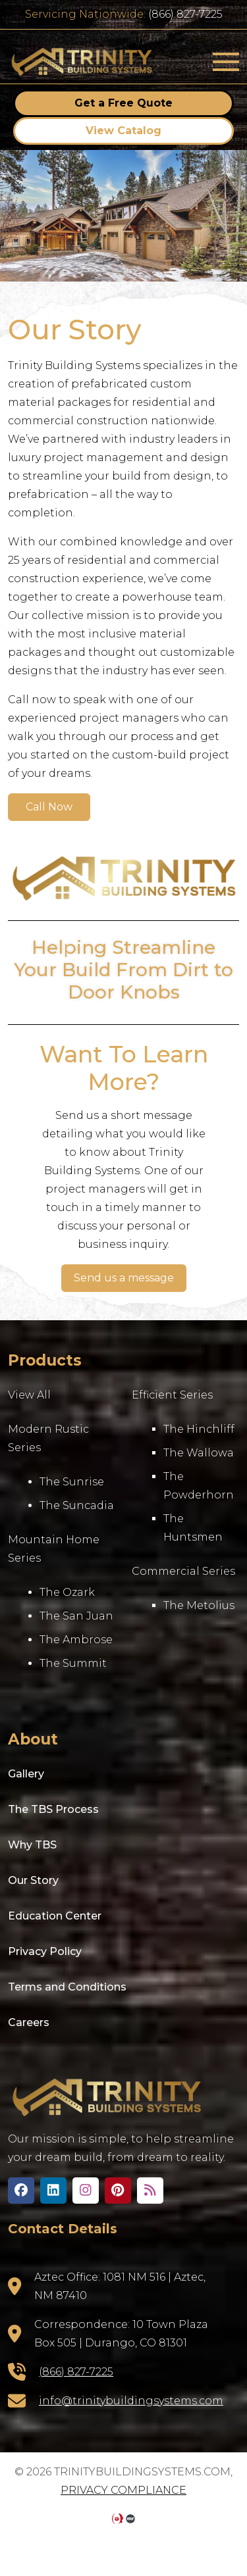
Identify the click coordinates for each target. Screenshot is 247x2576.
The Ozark (67, 1592)
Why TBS (32, 1845)
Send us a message (124, 1278)
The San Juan (76, 1616)
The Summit (73, 1663)
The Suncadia (77, 1505)
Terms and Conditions (67, 1987)
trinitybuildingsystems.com (82, 61)
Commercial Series (183, 1571)
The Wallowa (198, 1453)
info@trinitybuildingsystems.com (131, 2400)
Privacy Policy (45, 1951)
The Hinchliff (198, 1429)
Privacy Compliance (123, 2490)
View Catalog (123, 130)
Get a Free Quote (123, 103)
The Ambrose (76, 1639)
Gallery (26, 1774)
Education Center (54, 1916)
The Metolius (198, 1605)
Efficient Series (172, 1395)
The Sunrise (72, 1481)
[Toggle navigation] (226, 61)
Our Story (33, 1880)
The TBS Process (53, 1809)
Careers (28, 2022)
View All (29, 1395)
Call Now (49, 807)
